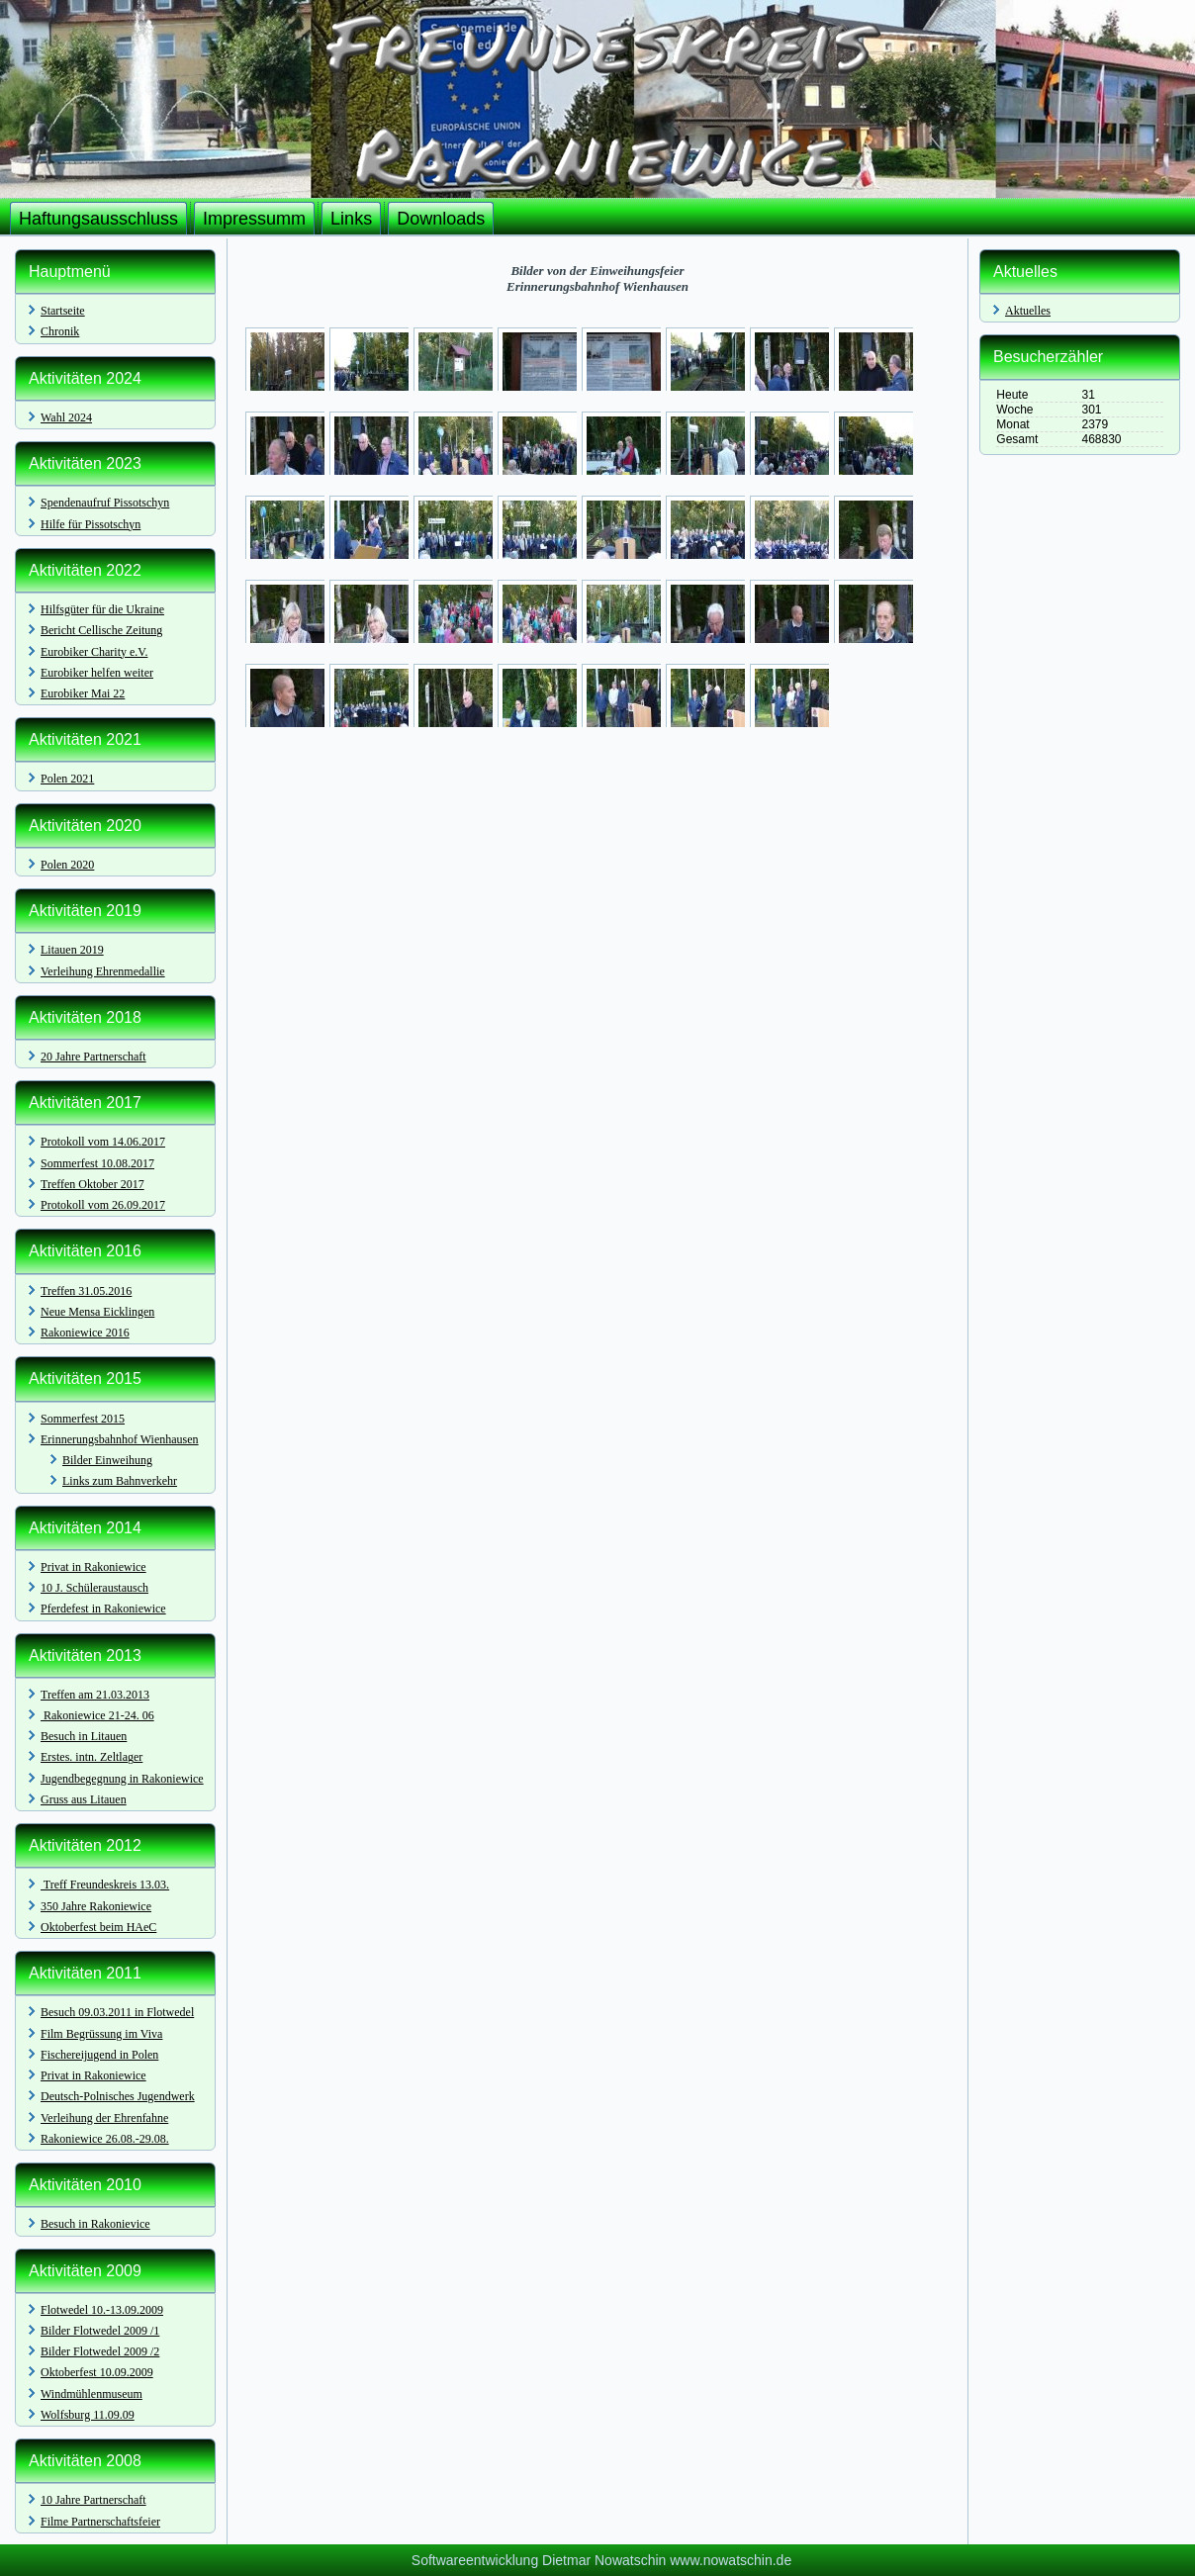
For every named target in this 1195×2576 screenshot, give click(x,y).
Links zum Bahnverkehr (119, 1481)
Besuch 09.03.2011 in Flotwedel (117, 2012)
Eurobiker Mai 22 (83, 693)
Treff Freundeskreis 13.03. (105, 1884)
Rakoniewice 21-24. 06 (97, 1715)
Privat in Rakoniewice (93, 1567)
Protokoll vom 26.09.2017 (103, 1205)
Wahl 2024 (66, 417)
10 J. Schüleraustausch (94, 1588)
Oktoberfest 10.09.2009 (97, 2372)
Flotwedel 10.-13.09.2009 (102, 2310)
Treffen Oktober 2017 (92, 1184)
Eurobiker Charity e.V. (94, 652)
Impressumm (254, 219)
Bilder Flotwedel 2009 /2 (100, 2351)
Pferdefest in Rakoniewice (103, 1608)
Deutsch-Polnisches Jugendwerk (118, 2096)
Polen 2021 (67, 778)
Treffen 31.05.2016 (86, 1291)
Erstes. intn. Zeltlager (91, 1757)
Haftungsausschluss (98, 219)
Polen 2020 (67, 865)
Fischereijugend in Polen (99, 2055)
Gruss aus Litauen (84, 1799)
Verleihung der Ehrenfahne (104, 2118)
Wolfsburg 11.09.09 (88, 2415)
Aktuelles (1028, 311)
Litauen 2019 (72, 950)
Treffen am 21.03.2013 (95, 1695)
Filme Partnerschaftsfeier (100, 2522)
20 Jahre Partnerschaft (93, 1056)
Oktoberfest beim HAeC (98, 1927)
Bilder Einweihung (107, 1460)
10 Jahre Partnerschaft (93, 2500)
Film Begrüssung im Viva (101, 2034)
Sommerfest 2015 (83, 1419)
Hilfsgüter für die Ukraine (102, 609)
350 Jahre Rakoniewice (96, 1906)
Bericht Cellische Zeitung (101, 630)
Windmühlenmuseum (91, 2394)
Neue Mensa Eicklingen (97, 1312)
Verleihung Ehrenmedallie (103, 971)
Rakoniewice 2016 (85, 1332)
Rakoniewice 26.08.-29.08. (105, 2139)
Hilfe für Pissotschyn (90, 524)
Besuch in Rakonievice (95, 2224)
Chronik (60, 331)
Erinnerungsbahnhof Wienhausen (120, 1439)
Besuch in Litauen (84, 1736)
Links (351, 219)
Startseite (63, 311)
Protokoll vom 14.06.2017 (103, 1142)
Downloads (441, 219)
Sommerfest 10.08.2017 (97, 1163)
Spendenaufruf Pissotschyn (105, 502)
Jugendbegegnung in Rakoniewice (122, 1779)
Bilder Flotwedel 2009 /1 (100, 2331)
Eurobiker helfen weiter (97, 673)
